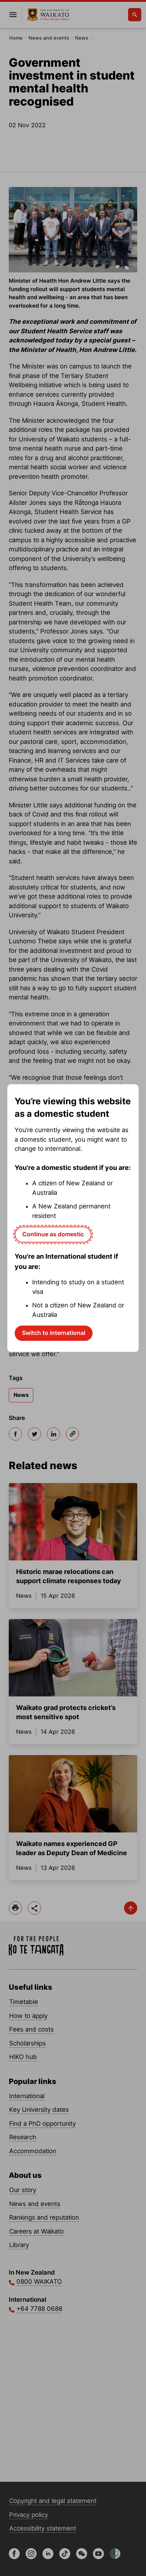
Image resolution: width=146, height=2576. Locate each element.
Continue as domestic (53, 1234)
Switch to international (53, 1332)
